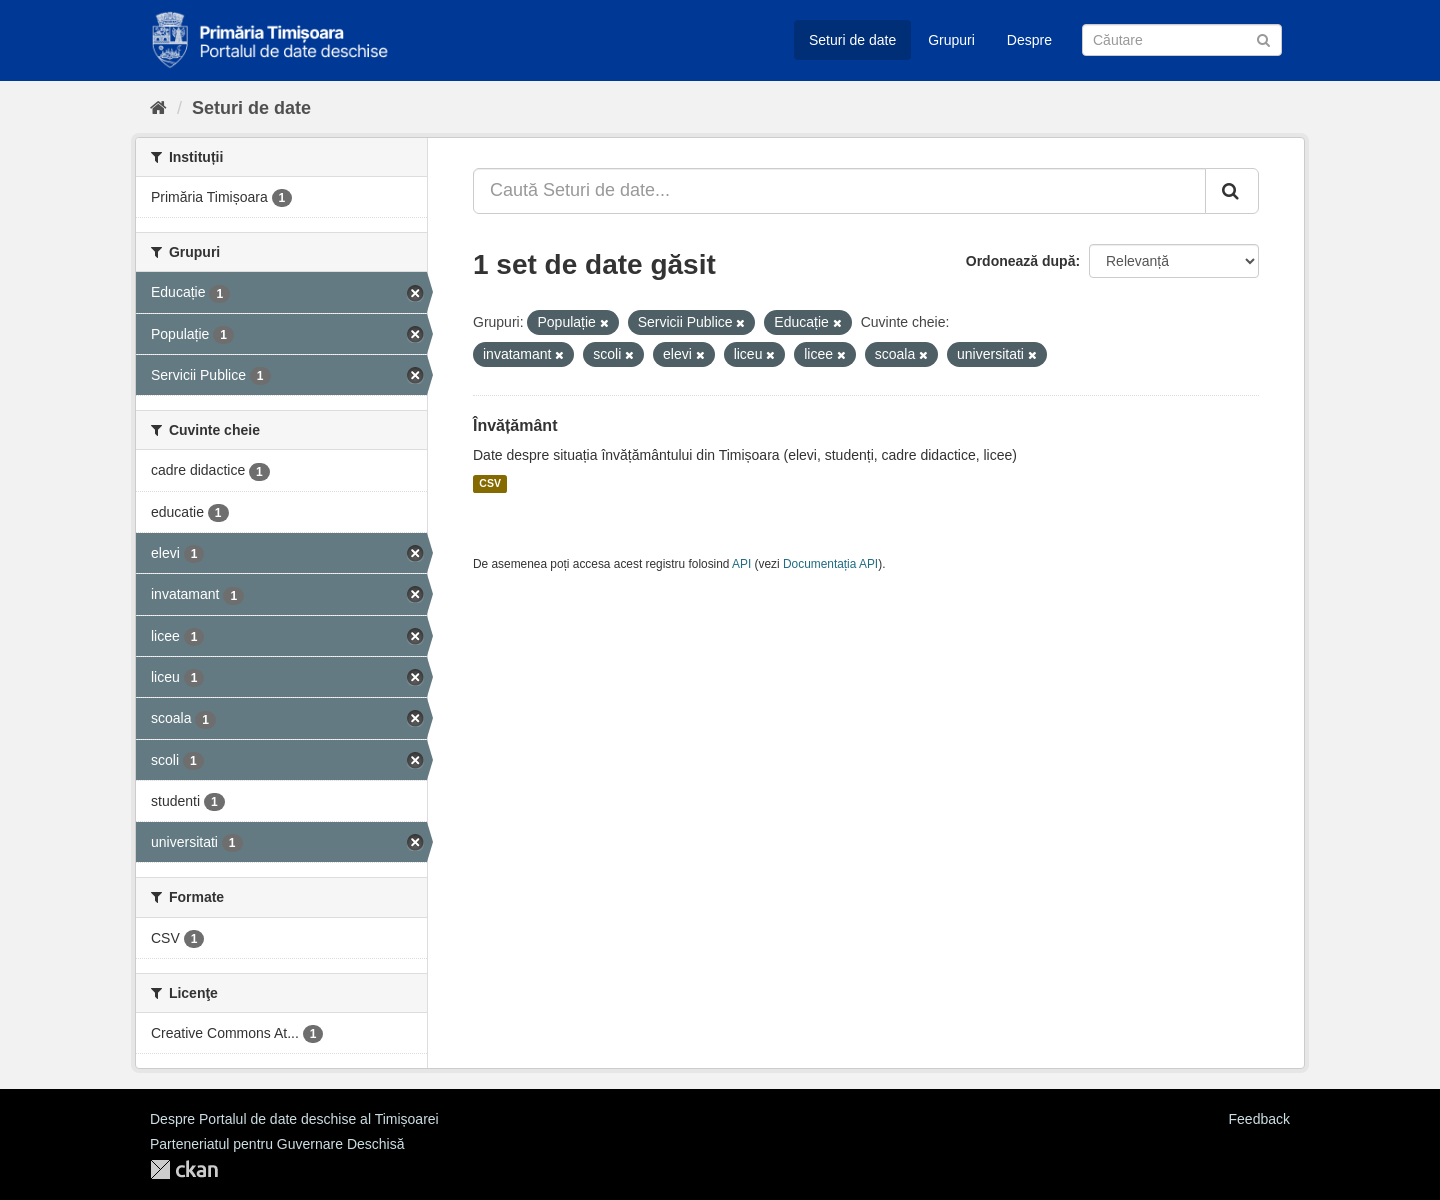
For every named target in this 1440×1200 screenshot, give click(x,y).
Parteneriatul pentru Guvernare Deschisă (277, 1144)
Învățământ (515, 425)
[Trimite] (1263, 38)
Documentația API (830, 564)
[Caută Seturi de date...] (839, 191)
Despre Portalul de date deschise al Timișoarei (294, 1119)
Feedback (1259, 1119)
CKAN (184, 1169)
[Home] (158, 108)
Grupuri (951, 40)
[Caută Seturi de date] (1182, 40)
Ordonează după (1021, 261)
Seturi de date (852, 40)
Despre (1029, 40)
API (741, 564)
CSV (490, 484)
